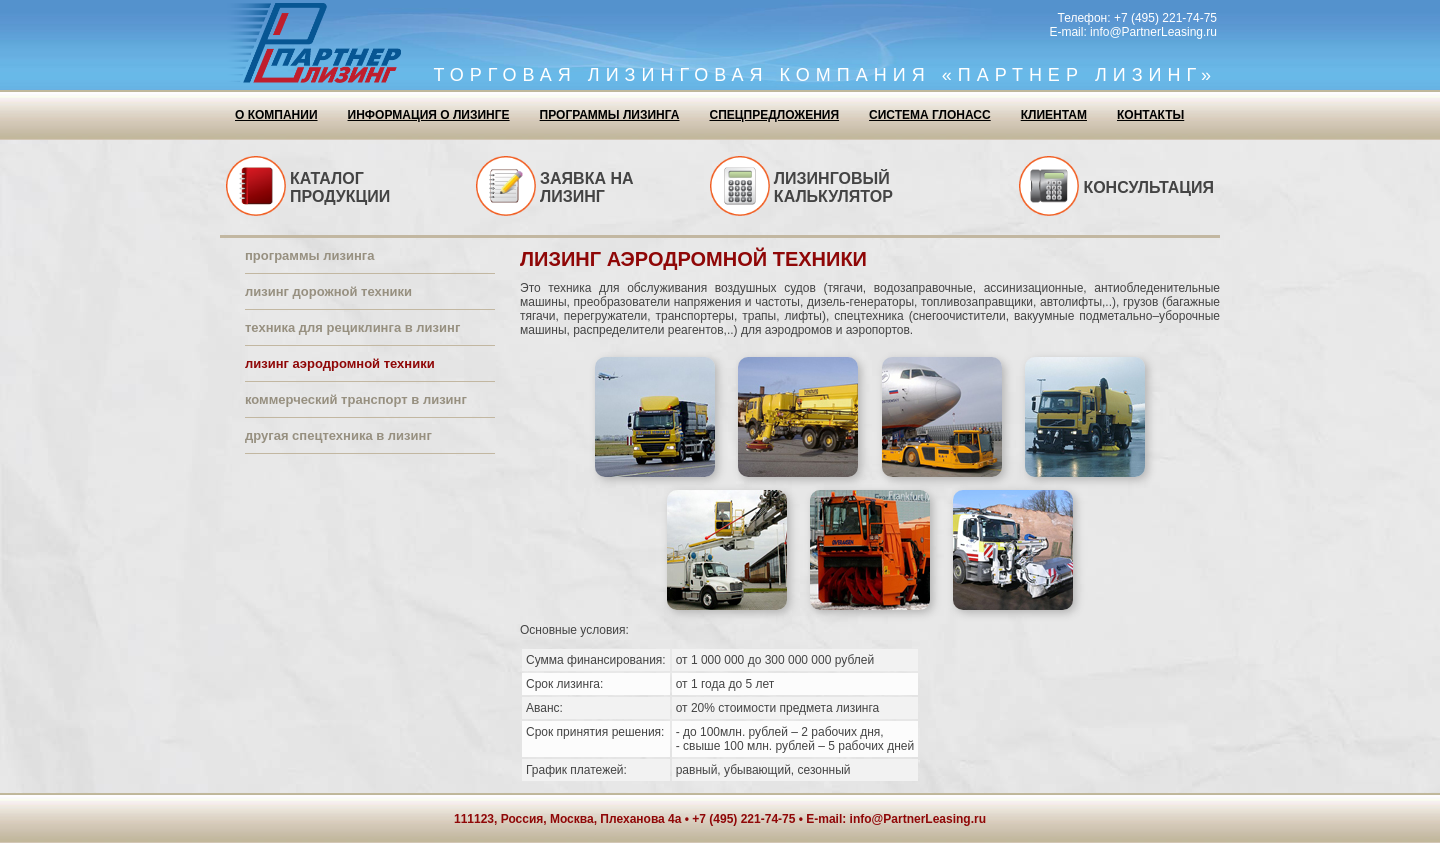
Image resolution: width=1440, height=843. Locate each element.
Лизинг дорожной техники (328, 291)
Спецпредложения (774, 115)
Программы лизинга (610, 115)
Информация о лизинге (429, 115)
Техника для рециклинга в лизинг (352, 327)
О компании (276, 115)
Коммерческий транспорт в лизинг (356, 399)
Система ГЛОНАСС (930, 115)
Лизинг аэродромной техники (340, 363)
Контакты (1150, 115)
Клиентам (1054, 115)
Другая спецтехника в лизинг (338, 435)
